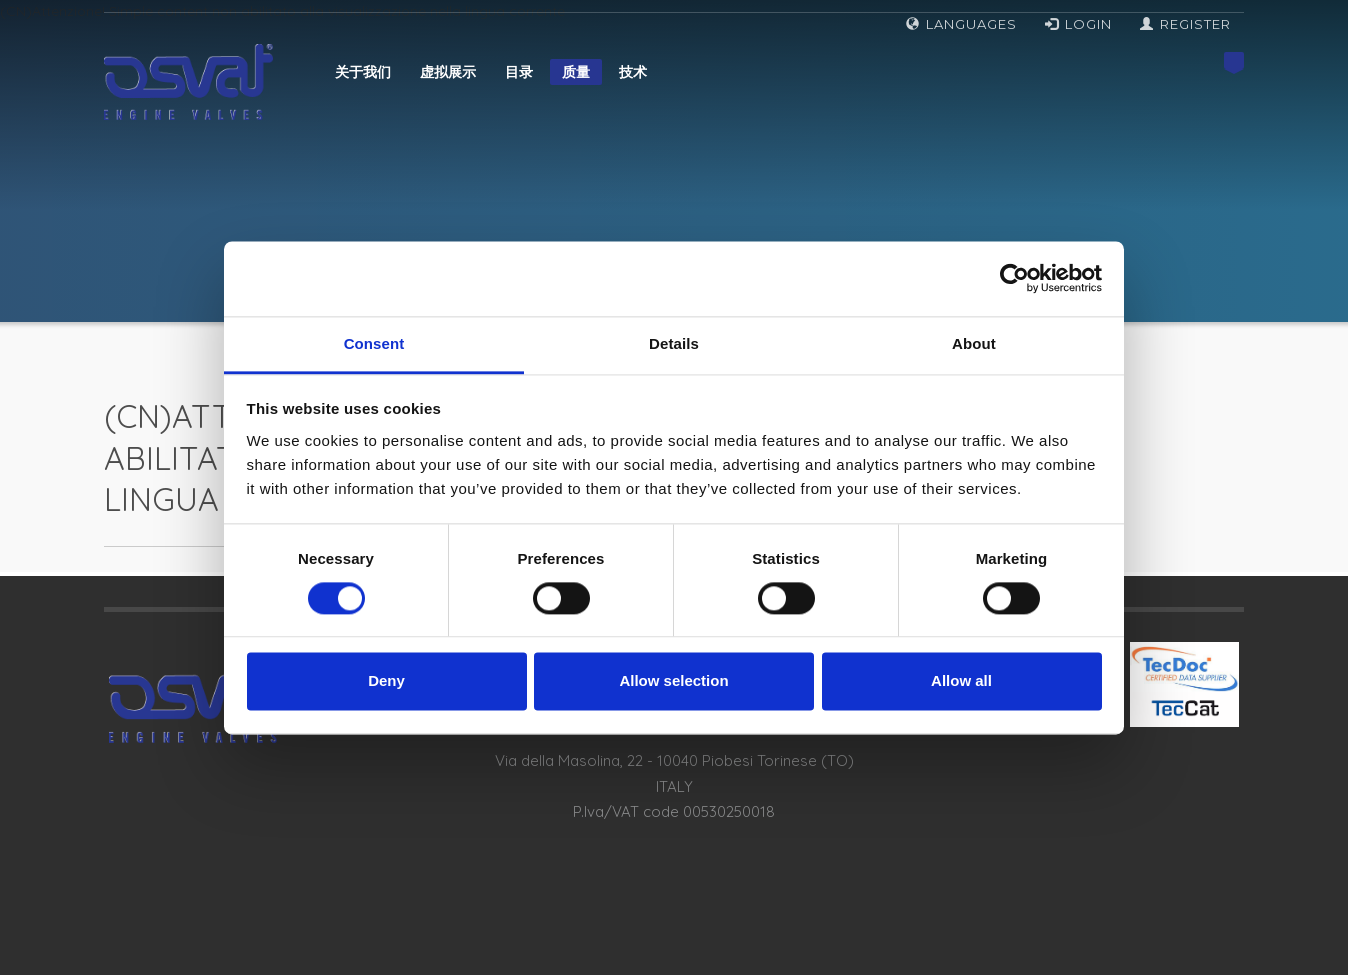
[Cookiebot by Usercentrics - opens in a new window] (1014, 278)
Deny (386, 681)
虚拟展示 (448, 72)
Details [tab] (674, 343)
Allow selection (673, 681)
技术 (633, 72)
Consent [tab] (374, 343)
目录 (519, 72)
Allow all (961, 681)
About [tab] (974, 343)
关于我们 (363, 72)
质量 (576, 72)
